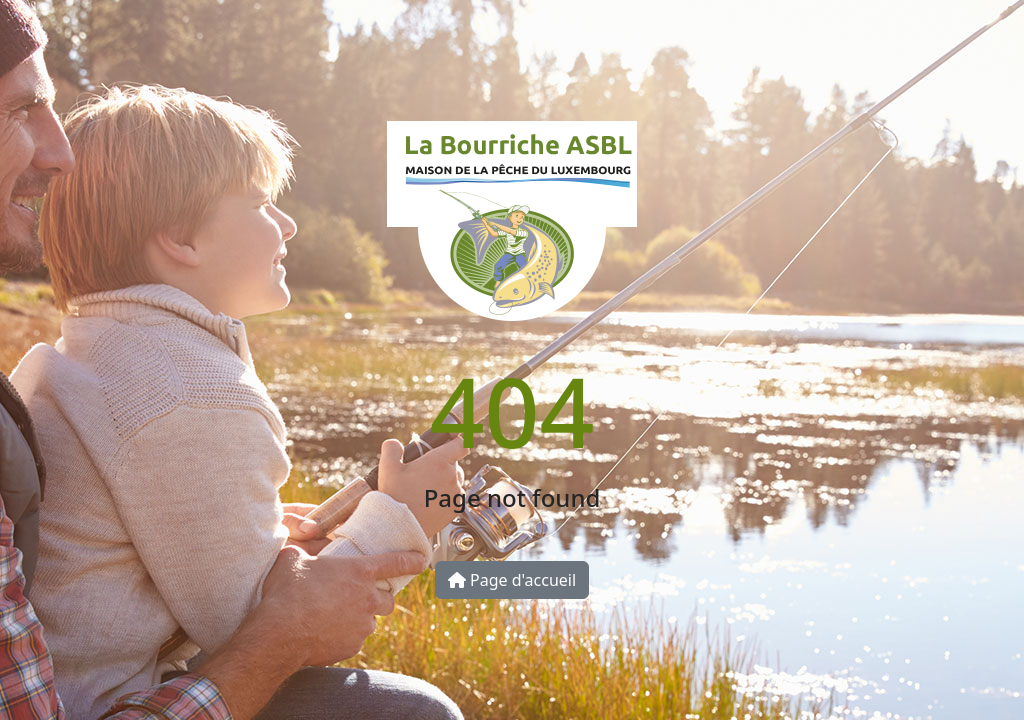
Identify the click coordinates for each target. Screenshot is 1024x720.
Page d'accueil (512, 580)
